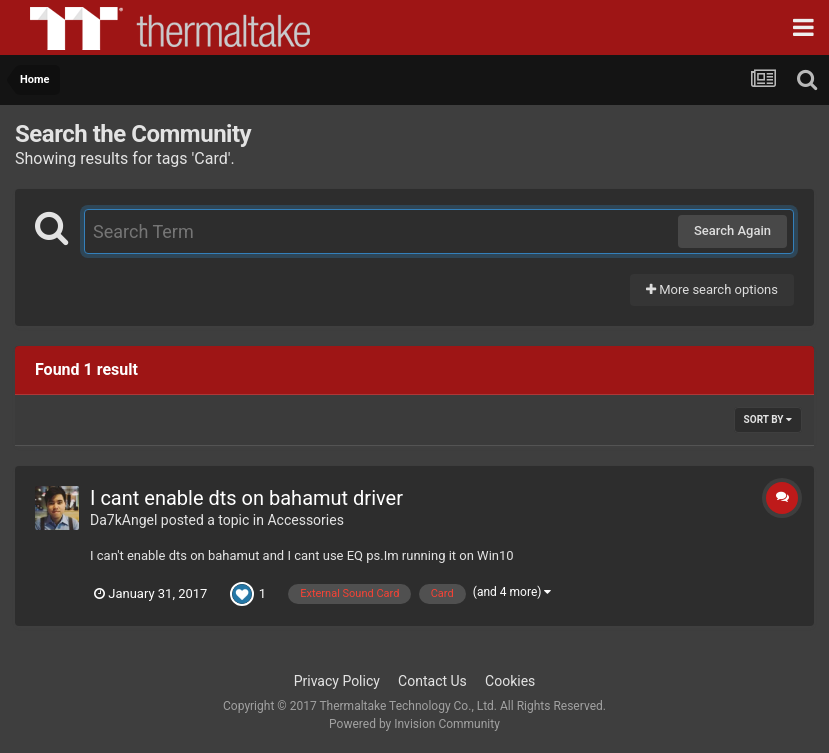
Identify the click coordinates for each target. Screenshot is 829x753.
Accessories (305, 520)
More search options (712, 289)
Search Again (732, 230)
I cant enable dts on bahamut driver (246, 498)
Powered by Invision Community (414, 724)
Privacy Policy (337, 681)
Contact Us (432, 681)
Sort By (768, 419)
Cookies (510, 681)
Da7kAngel (123, 520)
